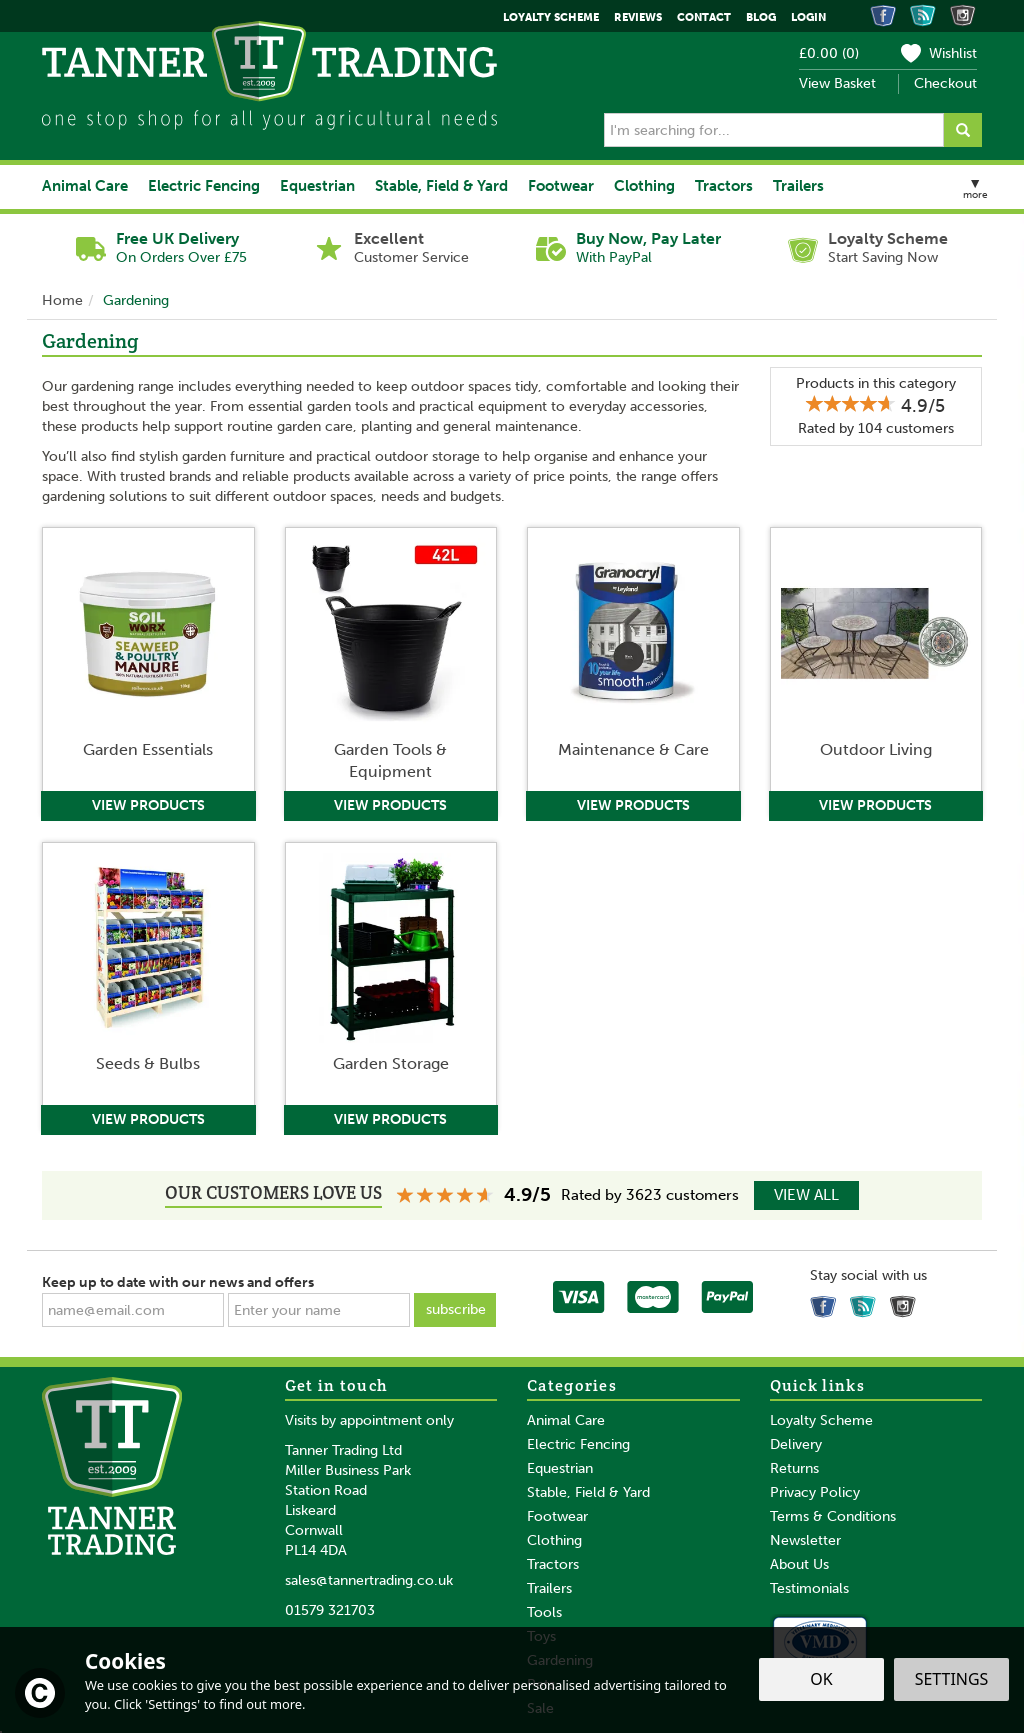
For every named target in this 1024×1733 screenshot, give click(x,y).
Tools (544, 1612)
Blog (761, 17)
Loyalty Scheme (821, 1420)
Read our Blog (866, 1302)
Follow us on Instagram (906, 1302)
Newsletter (805, 1540)
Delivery (796, 1444)
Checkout (945, 83)
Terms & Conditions (833, 1516)
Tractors (553, 1564)
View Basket (837, 83)
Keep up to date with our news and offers (178, 1282)
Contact (704, 17)
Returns (794, 1468)
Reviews (638, 17)
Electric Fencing (578, 1444)
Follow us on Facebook (826, 1302)
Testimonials (809, 1588)
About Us (799, 1564)
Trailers (549, 1588)
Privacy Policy (815, 1492)
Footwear (557, 1516)
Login (808, 17)
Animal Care (566, 1420)
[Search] (774, 130)
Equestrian (560, 1468)
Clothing (554, 1540)
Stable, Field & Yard (588, 1492)
